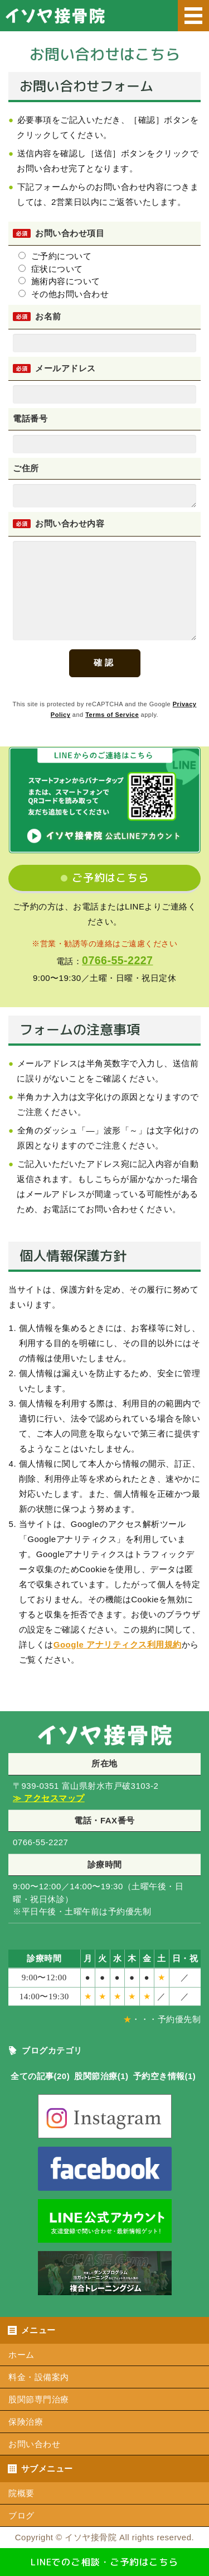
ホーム (21, 2354)
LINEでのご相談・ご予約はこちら (104, 2561)
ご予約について (54, 256)
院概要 (21, 2493)
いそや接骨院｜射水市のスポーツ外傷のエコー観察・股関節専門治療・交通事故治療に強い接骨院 (108, 19)
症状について (50, 269)
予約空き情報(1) (164, 2076)
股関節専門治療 (38, 2399)
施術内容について (59, 281)
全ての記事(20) (40, 2076)
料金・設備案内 (38, 2377)
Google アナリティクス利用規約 (118, 1644)
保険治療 (25, 2421)
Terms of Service (112, 714)
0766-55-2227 (117, 960)
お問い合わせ (34, 2444)
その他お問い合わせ (63, 294)
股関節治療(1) (101, 2076)
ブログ (21, 2515)
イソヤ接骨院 (90, 2537)
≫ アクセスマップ (49, 1798)
